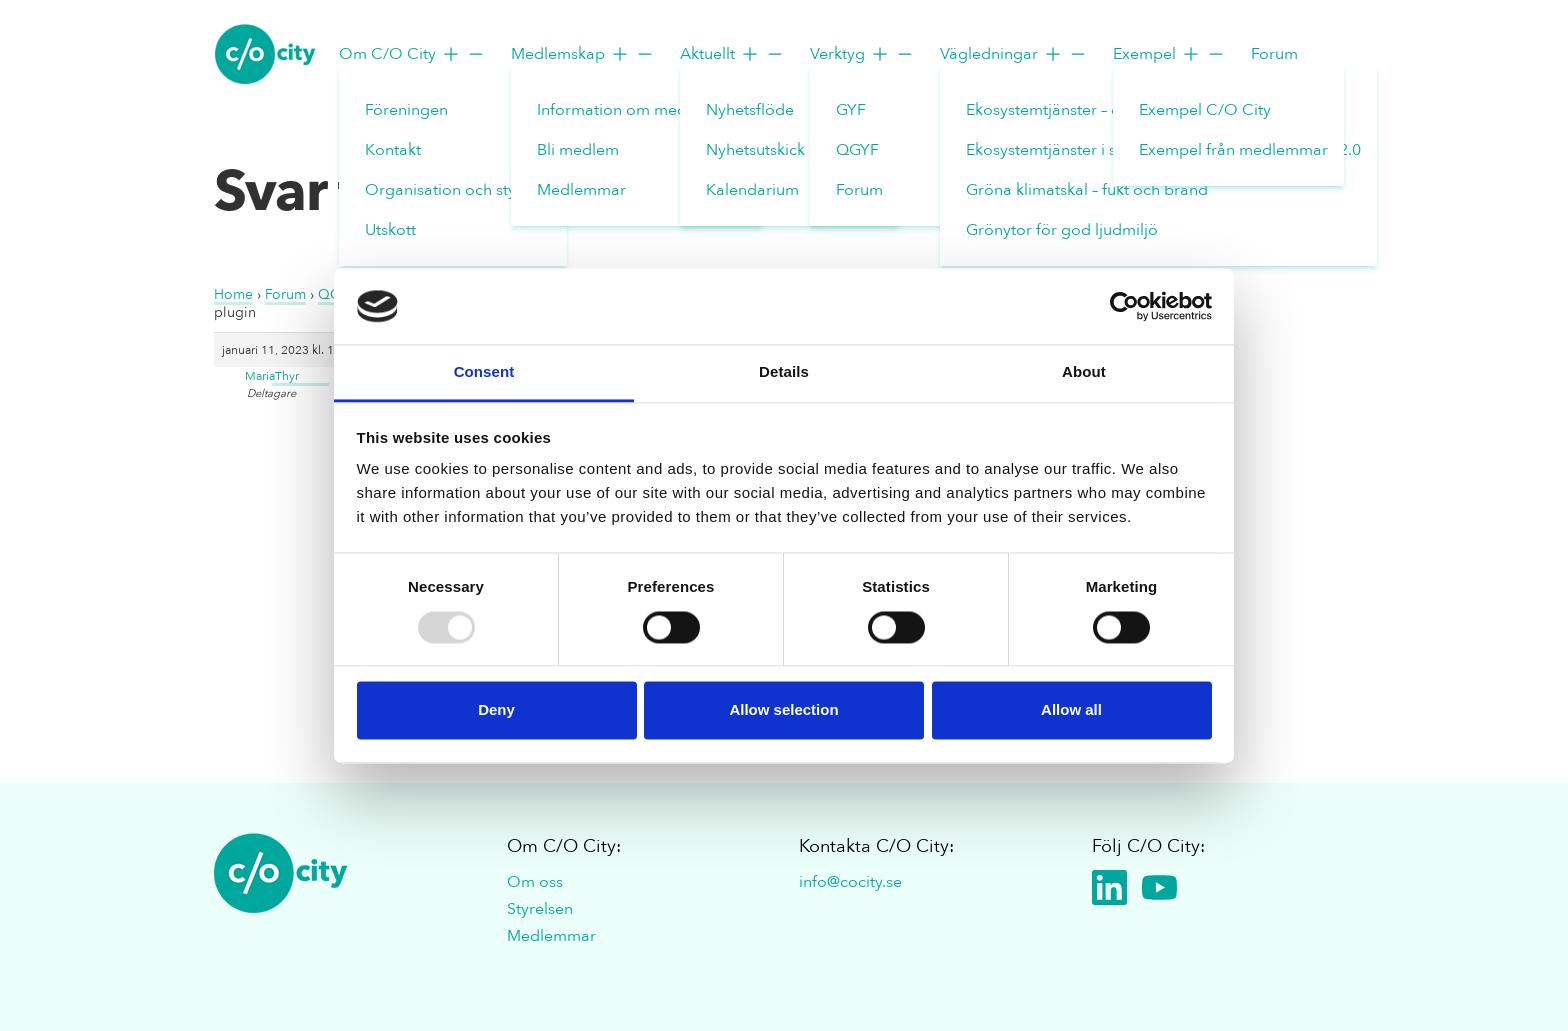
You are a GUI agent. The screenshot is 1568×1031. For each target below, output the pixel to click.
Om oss (535, 882)
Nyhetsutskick (755, 150)
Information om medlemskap (642, 110)
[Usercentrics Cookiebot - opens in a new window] (1124, 306)
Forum (859, 190)
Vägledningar (1014, 54)
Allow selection (783, 710)
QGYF (857, 150)
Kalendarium (752, 190)
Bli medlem (578, 150)
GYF (851, 110)
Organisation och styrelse (458, 190)
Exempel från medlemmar (1233, 150)
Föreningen (406, 110)
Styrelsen (540, 909)
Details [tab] (784, 372)
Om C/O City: (564, 846)
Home (233, 294)
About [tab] (1084, 372)
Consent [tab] (484, 372)
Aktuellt (732, 54)
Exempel (1169, 54)
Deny (496, 710)
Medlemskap (583, 54)
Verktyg (862, 54)
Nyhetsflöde (750, 110)
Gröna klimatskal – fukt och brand (1087, 190)
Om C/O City (412, 54)
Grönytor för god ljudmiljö (1062, 230)
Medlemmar (581, 190)
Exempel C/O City (1205, 110)
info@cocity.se (850, 882)
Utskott (390, 230)
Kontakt (393, 150)
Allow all (1071, 710)
